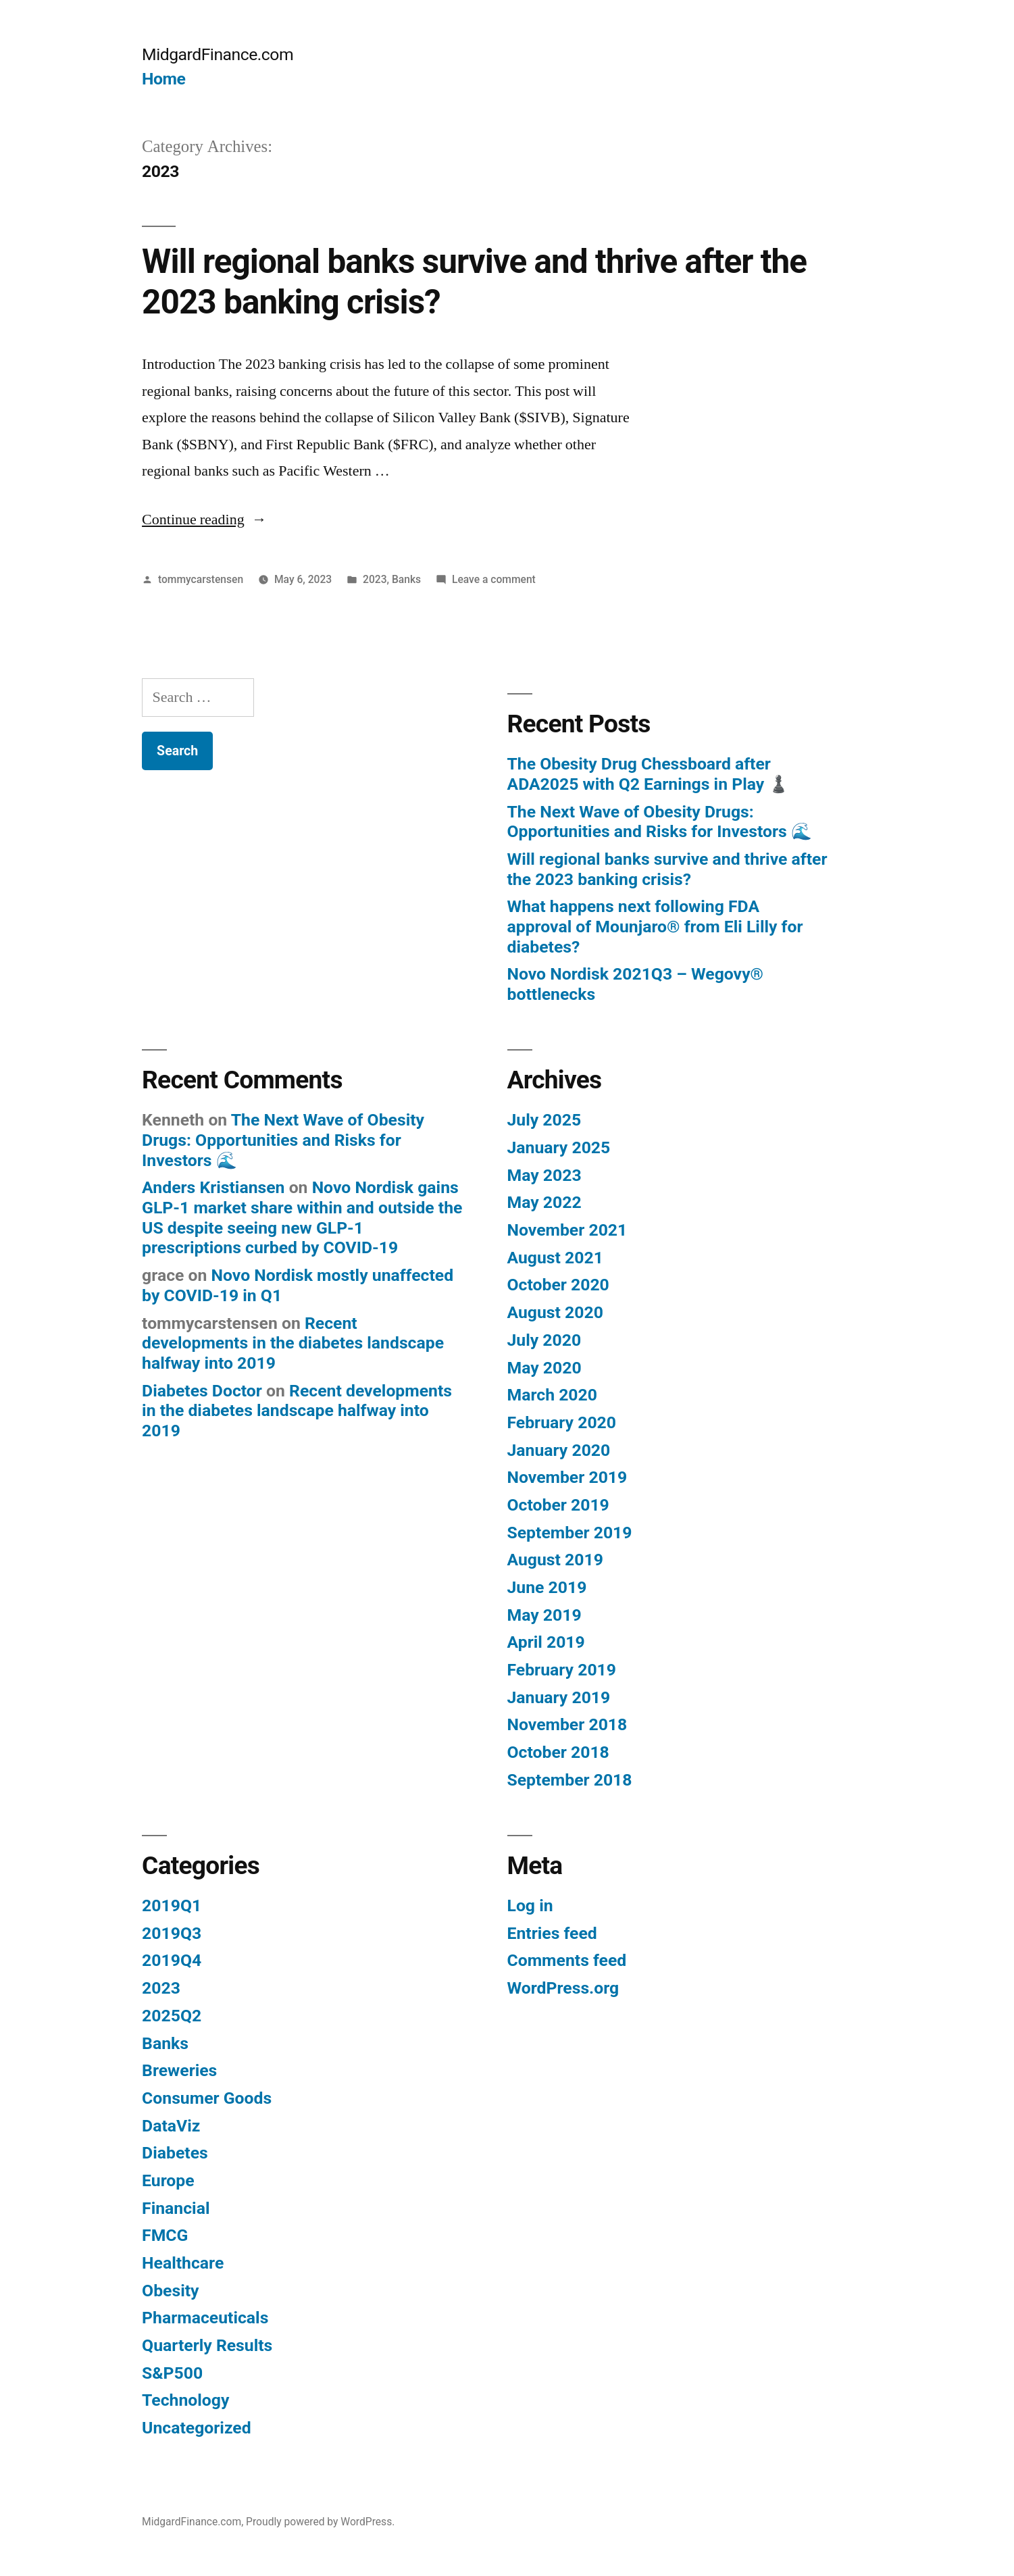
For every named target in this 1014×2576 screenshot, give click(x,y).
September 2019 (569, 1532)
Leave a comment (494, 579)
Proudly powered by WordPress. (320, 2521)
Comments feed (567, 1960)
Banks (406, 579)
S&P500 (172, 2373)
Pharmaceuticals (205, 2317)
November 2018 (567, 1724)
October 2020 (558, 1284)
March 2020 (552, 1395)
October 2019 (558, 1505)
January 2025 (559, 1147)
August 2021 (555, 1257)
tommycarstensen (200, 579)
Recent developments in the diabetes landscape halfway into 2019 (293, 1343)
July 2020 (544, 1340)
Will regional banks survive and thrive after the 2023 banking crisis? (667, 869)
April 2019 (546, 1642)
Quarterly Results (207, 2345)
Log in (530, 1905)
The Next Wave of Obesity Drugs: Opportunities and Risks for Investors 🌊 (659, 822)
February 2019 (561, 1670)
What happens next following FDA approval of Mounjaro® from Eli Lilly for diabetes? (655, 926)
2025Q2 (171, 2015)
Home (163, 79)
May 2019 (544, 1615)
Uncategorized (196, 2428)
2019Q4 (171, 1960)
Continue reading (204, 519)
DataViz (171, 2126)
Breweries (179, 2070)
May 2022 (544, 1202)
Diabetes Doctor (202, 1390)
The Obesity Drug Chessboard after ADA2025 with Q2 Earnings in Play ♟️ (648, 774)
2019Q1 (171, 1905)
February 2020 (561, 1422)
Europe (168, 2180)
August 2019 (555, 1559)
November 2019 (567, 1477)
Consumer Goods (207, 2098)
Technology (185, 2400)
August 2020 (555, 1312)
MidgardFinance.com (217, 54)
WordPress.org (563, 1988)
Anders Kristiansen (213, 1187)
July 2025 (544, 1120)
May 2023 (544, 1175)
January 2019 (559, 1697)
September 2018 (569, 1780)
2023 (375, 579)
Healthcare (183, 2263)
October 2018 (558, 1752)
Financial (175, 2208)
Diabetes (175, 2153)
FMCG (165, 2235)
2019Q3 (171, 1933)
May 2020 (544, 1368)
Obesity (170, 2290)
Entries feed (552, 1933)
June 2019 (547, 1587)
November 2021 (567, 1230)
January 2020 (559, 1450)
